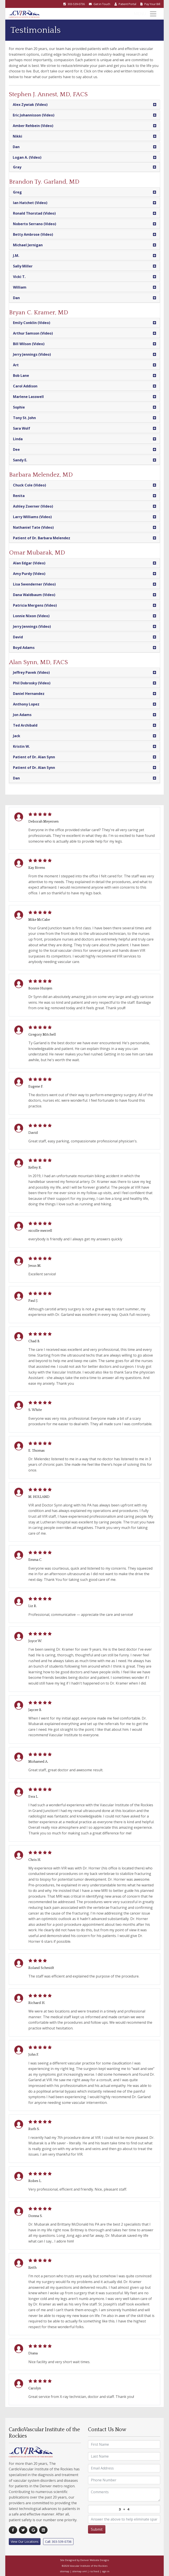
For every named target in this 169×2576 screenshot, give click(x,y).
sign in (105, 2571)
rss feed (94, 2571)
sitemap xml (79, 2571)
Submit (97, 2529)
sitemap (64, 2571)
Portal (125, 4)
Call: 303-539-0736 (58, 2541)
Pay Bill (150, 4)
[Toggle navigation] (153, 14)
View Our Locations (25, 2541)
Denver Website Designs (94, 2560)
